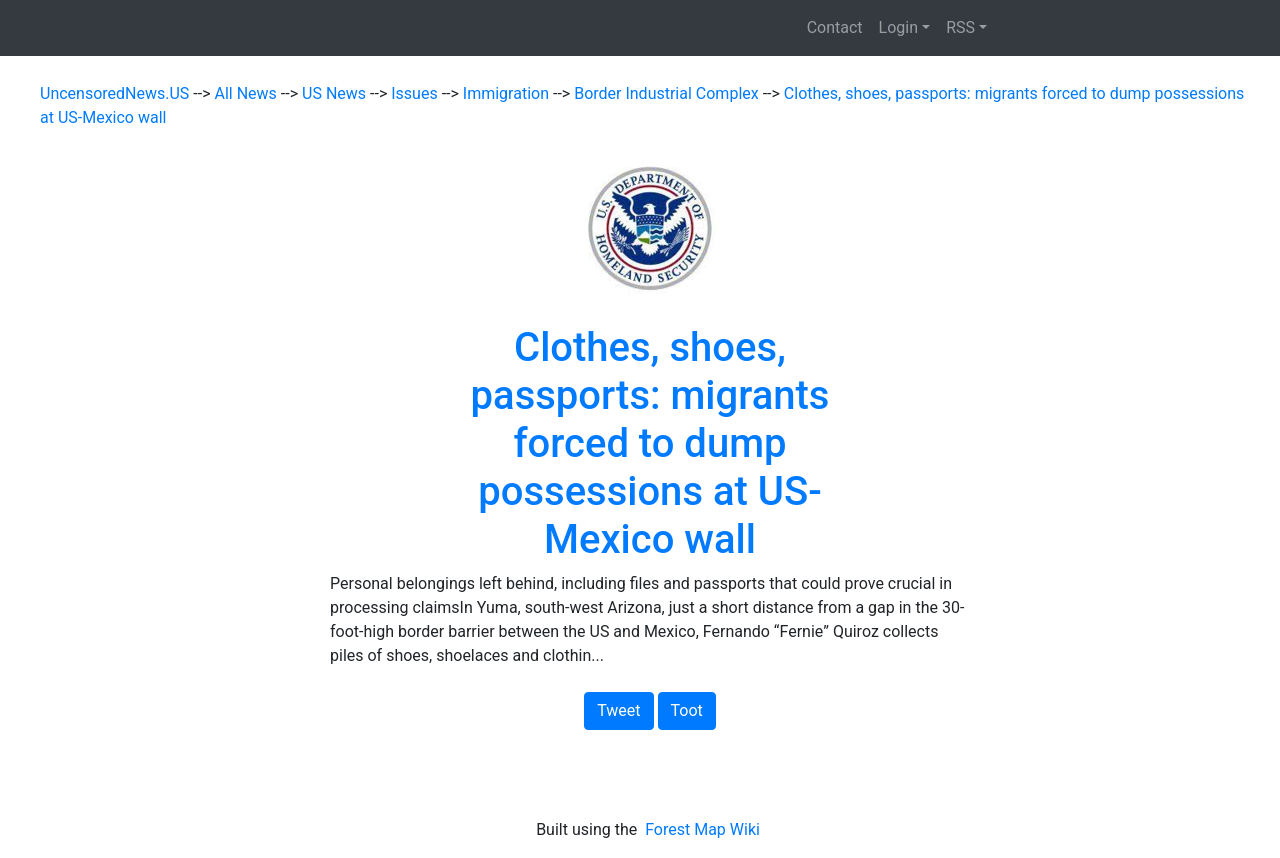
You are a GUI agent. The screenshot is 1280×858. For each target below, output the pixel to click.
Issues (416, 93)
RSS (960, 27)
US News (336, 93)
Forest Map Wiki (704, 829)
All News (248, 93)
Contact (835, 27)
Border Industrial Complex (668, 93)
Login (898, 27)
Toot (687, 710)
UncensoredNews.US (116, 93)
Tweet (618, 710)
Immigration (508, 93)
